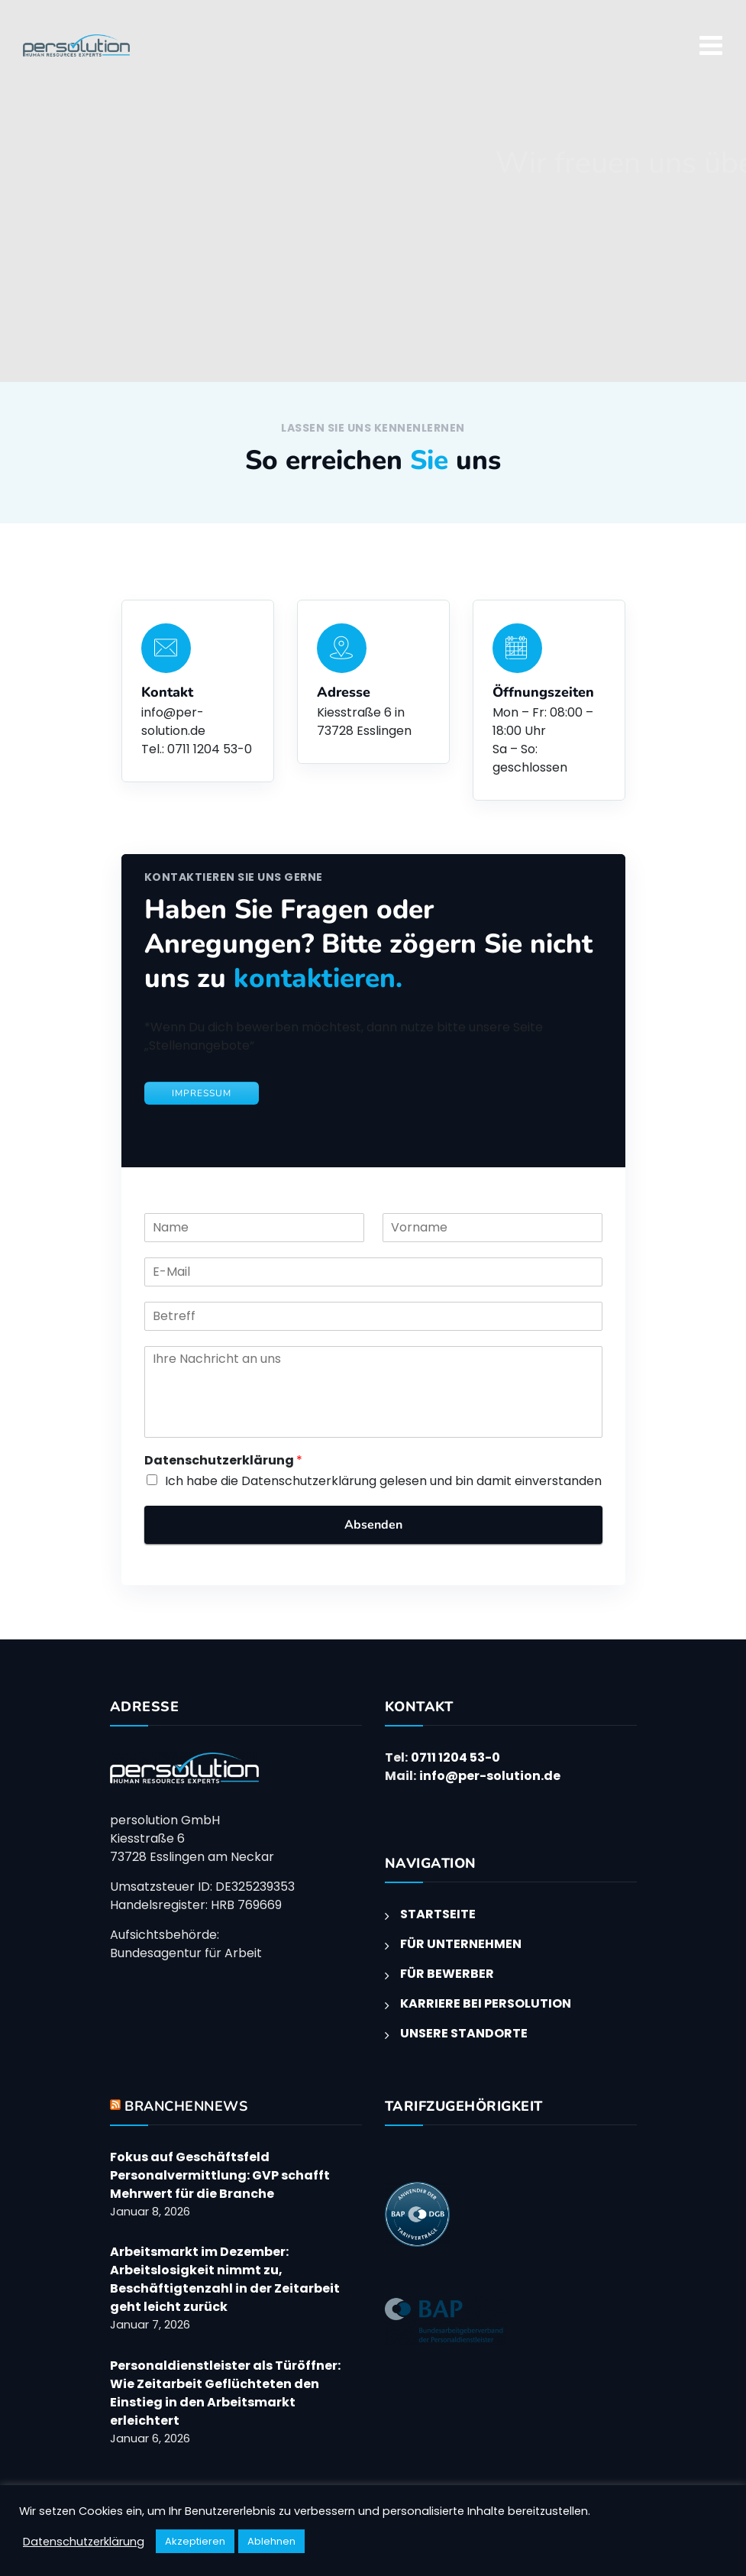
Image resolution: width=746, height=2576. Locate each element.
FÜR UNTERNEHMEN (461, 1944)
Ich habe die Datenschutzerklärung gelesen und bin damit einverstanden (383, 1481)
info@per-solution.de (489, 1776)
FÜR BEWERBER (447, 1973)
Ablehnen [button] (271, 2541)
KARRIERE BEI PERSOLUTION (485, 2003)
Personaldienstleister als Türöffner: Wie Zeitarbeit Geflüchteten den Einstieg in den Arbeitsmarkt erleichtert (225, 2393)
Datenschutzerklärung (223, 1461)
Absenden (373, 1524)
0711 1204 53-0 (455, 1757)
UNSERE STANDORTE (464, 2033)
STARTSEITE (438, 1914)
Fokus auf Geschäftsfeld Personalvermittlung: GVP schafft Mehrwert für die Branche (220, 2175)
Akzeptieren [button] (195, 2541)
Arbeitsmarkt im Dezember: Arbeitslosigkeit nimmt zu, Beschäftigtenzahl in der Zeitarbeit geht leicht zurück (225, 2279)
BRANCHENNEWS (185, 2106)
